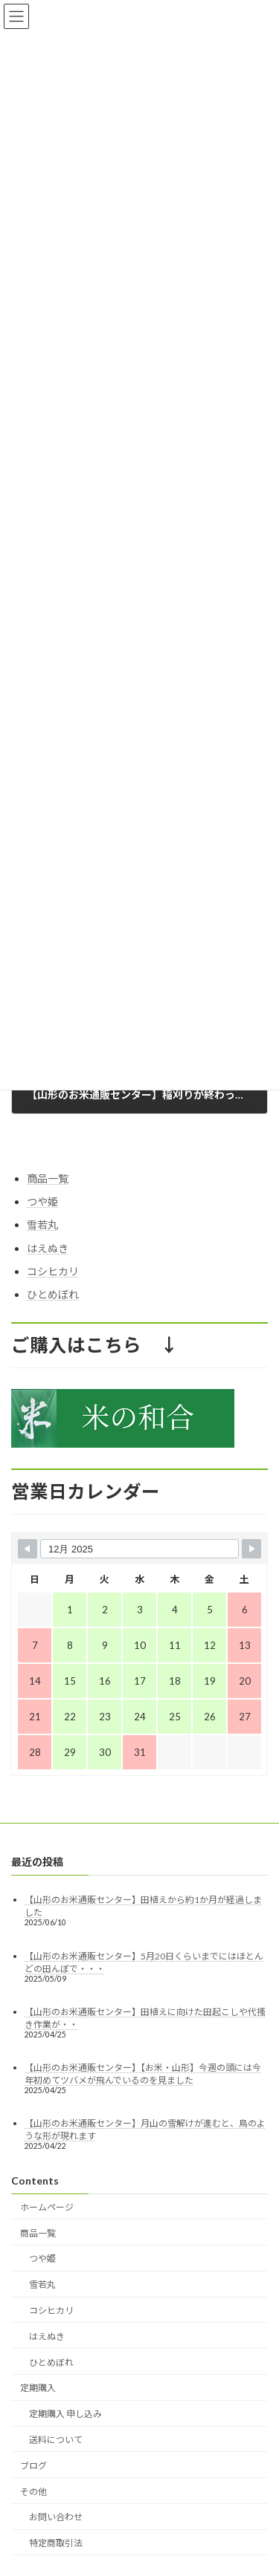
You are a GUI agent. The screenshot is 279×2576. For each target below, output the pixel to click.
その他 (33, 2491)
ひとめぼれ (53, 1294)
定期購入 (38, 2388)
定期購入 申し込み (65, 2414)
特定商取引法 (56, 2543)
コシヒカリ (53, 1271)
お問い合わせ (56, 2517)
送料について (56, 2439)
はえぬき (47, 1248)
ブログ (33, 2465)
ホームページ (47, 2207)
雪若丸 (42, 1225)
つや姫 (42, 1202)
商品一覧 (47, 1178)
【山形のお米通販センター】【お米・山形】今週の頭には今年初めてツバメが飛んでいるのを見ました (143, 2074)
